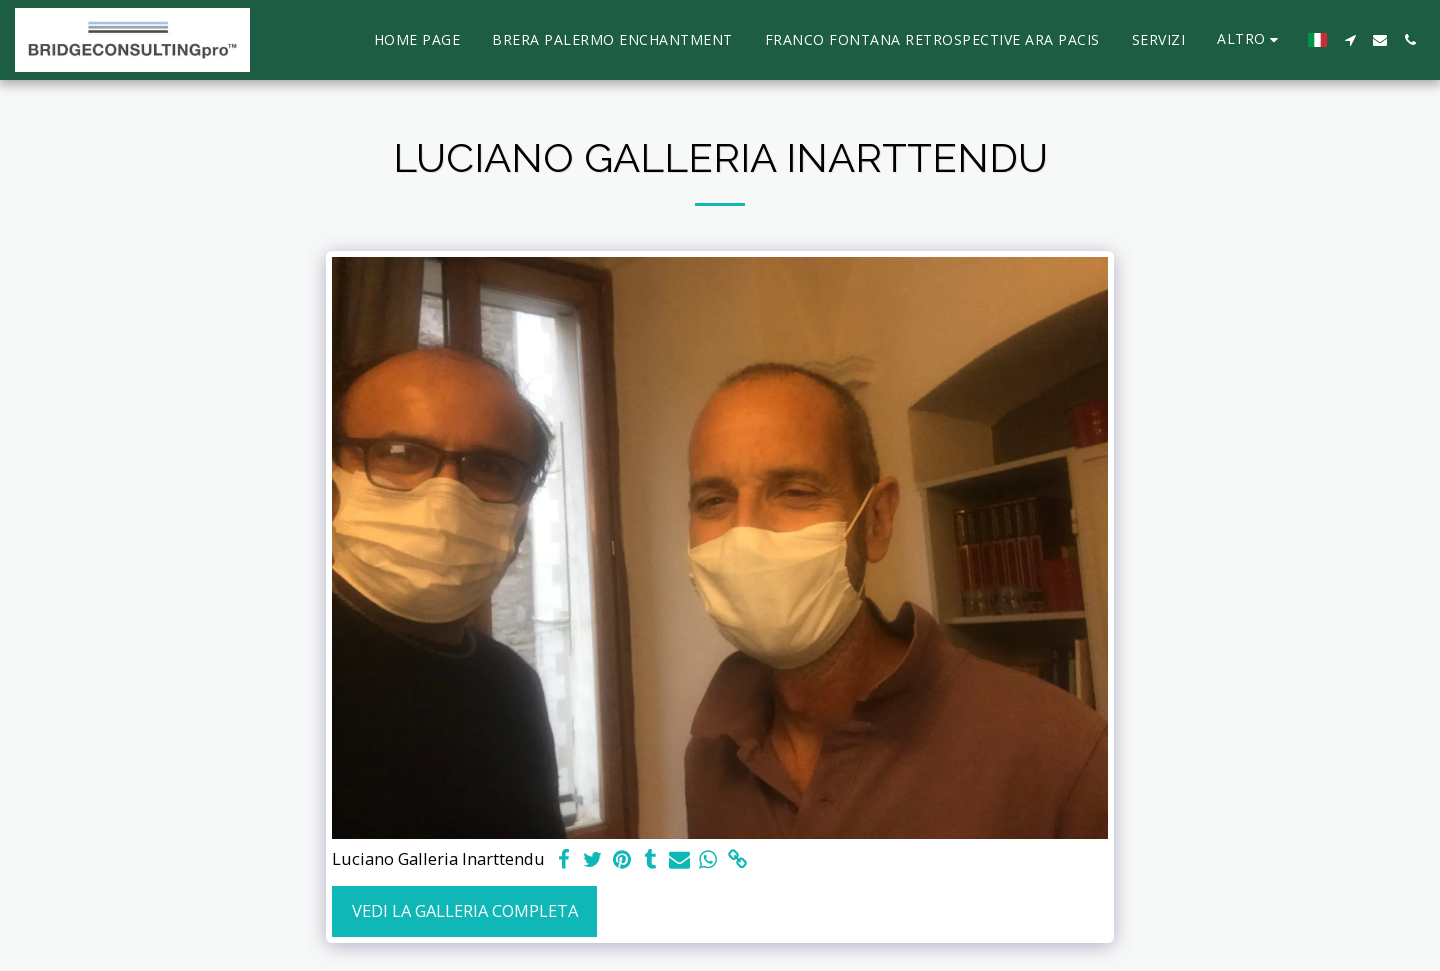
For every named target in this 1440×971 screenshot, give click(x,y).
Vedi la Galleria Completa (465, 910)
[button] (1350, 40)
